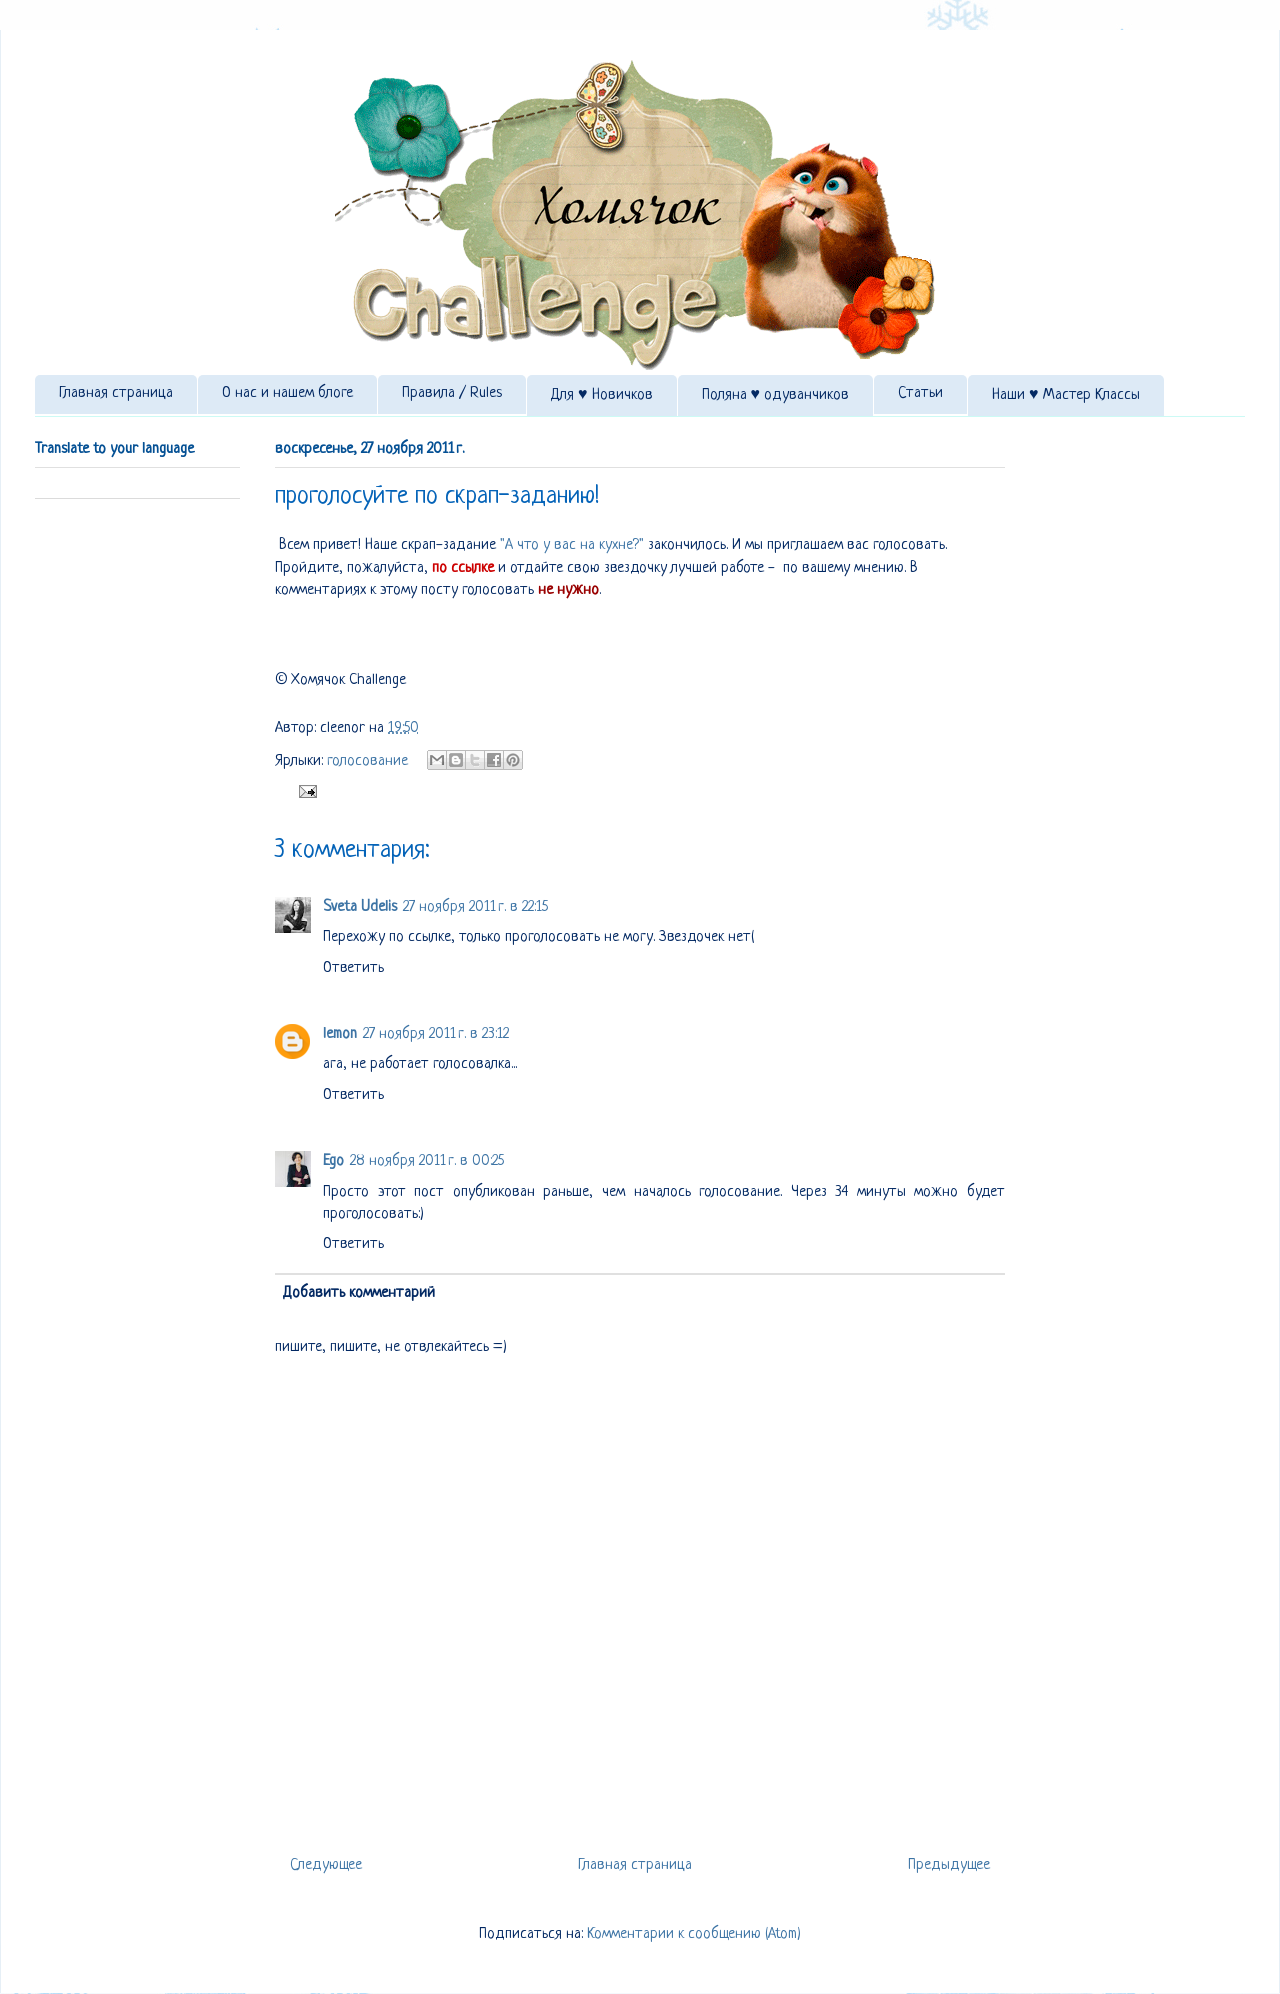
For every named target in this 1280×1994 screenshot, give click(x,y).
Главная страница (116, 393)
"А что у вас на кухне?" (570, 545)
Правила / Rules (452, 393)
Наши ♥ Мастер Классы (1066, 395)
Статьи (920, 393)
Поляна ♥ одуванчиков (776, 395)
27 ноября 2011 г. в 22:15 (475, 907)
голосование (367, 761)
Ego (333, 1161)
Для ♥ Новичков (602, 395)
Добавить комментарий (359, 1293)
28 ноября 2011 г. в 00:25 (427, 1161)
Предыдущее (949, 1865)
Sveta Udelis (360, 907)
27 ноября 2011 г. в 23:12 (436, 1034)
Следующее (326, 1865)
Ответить (353, 968)
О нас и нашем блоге (287, 393)
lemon (340, 1034)
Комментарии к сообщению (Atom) (694, 1934)
